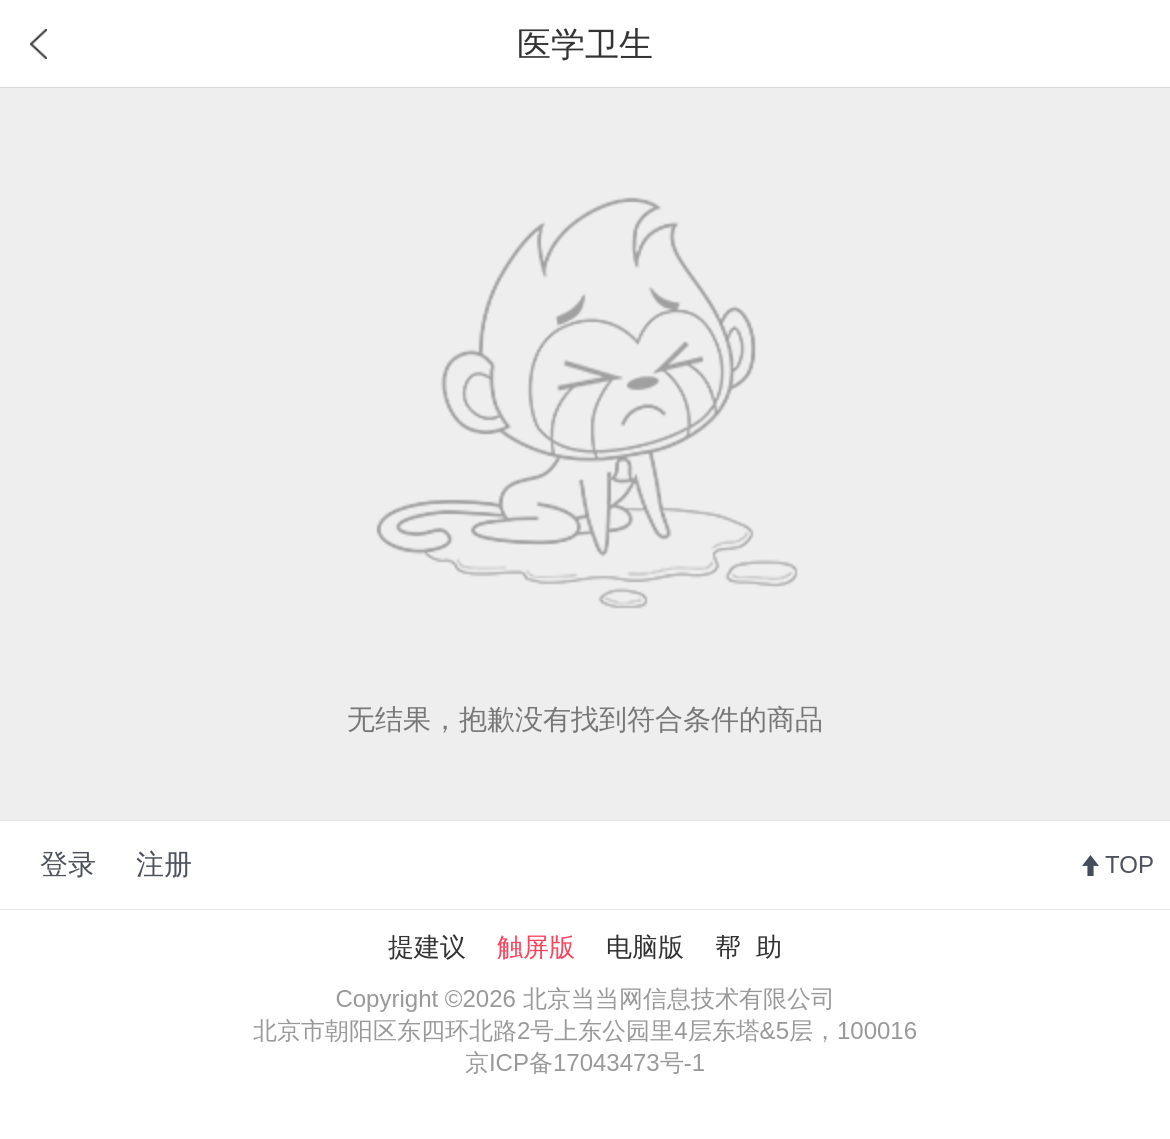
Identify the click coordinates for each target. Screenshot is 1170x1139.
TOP (1129, 864)
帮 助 (748, 947)
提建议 (427, 947)
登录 (68, 864)
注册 (164, 864)
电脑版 (645, 947)
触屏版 (536, 947)
